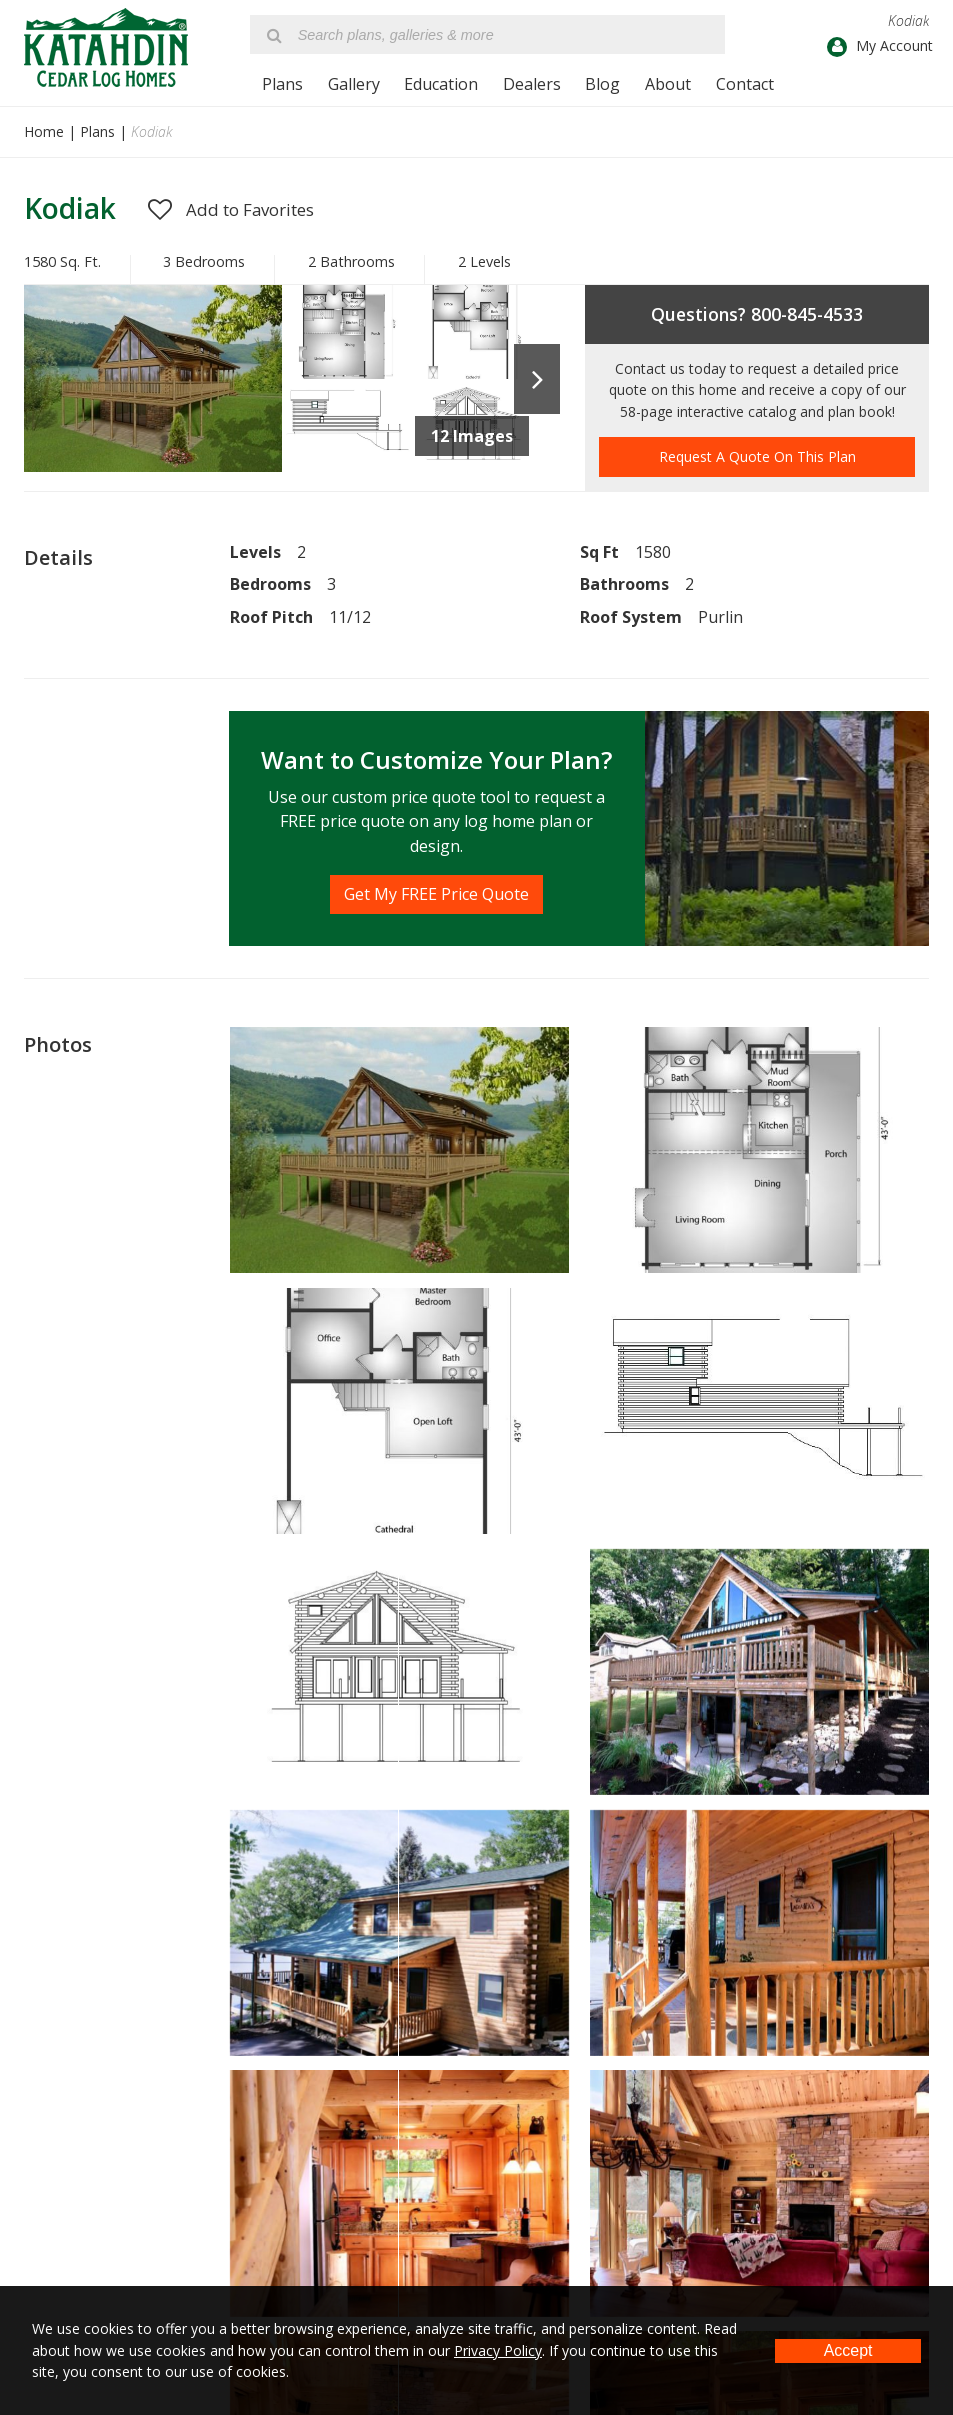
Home (44, 131)
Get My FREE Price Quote (436, 894)
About (668, 84)
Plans (282, 84)
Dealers (532, 84)
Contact (745, 84)
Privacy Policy (498, 2350)
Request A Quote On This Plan (757, 456)
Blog (602, 84)
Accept (848, 2350)
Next (537, 379)
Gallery (354, 84)
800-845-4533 (807, 314)
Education (441, 84)
